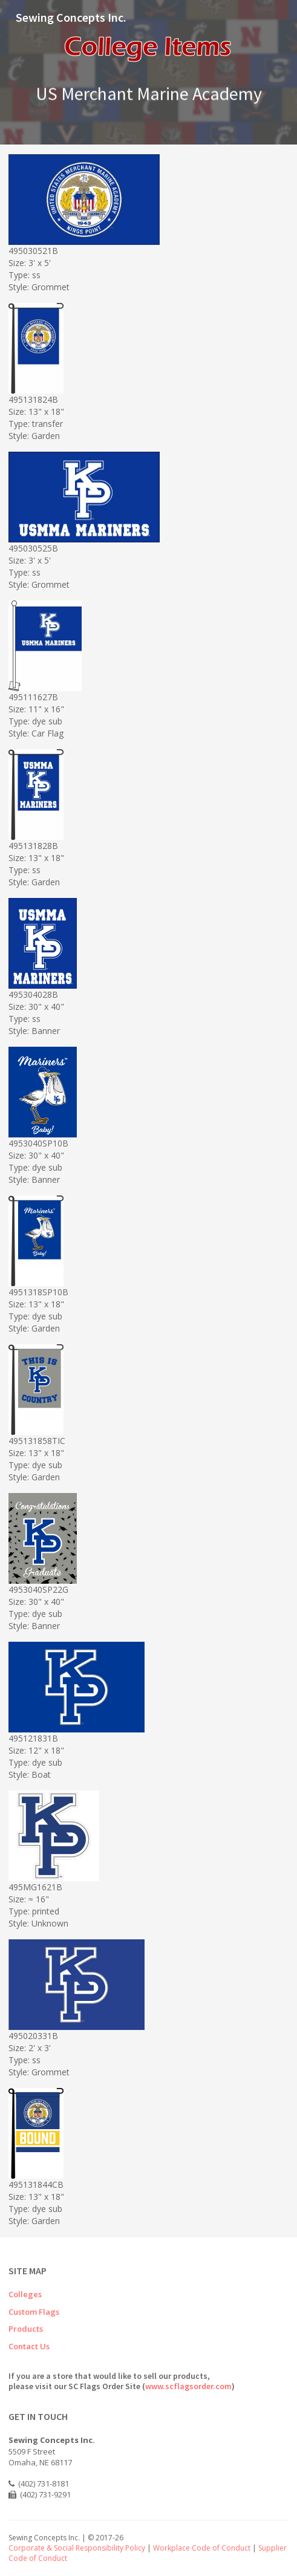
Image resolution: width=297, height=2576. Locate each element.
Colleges (25, 2294)
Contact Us (29, 2346)
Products (25, 2328)
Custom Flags (33, 2311)
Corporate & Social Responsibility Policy (76, 2548)
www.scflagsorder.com (188, 2386)
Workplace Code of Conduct (201, 2548)
